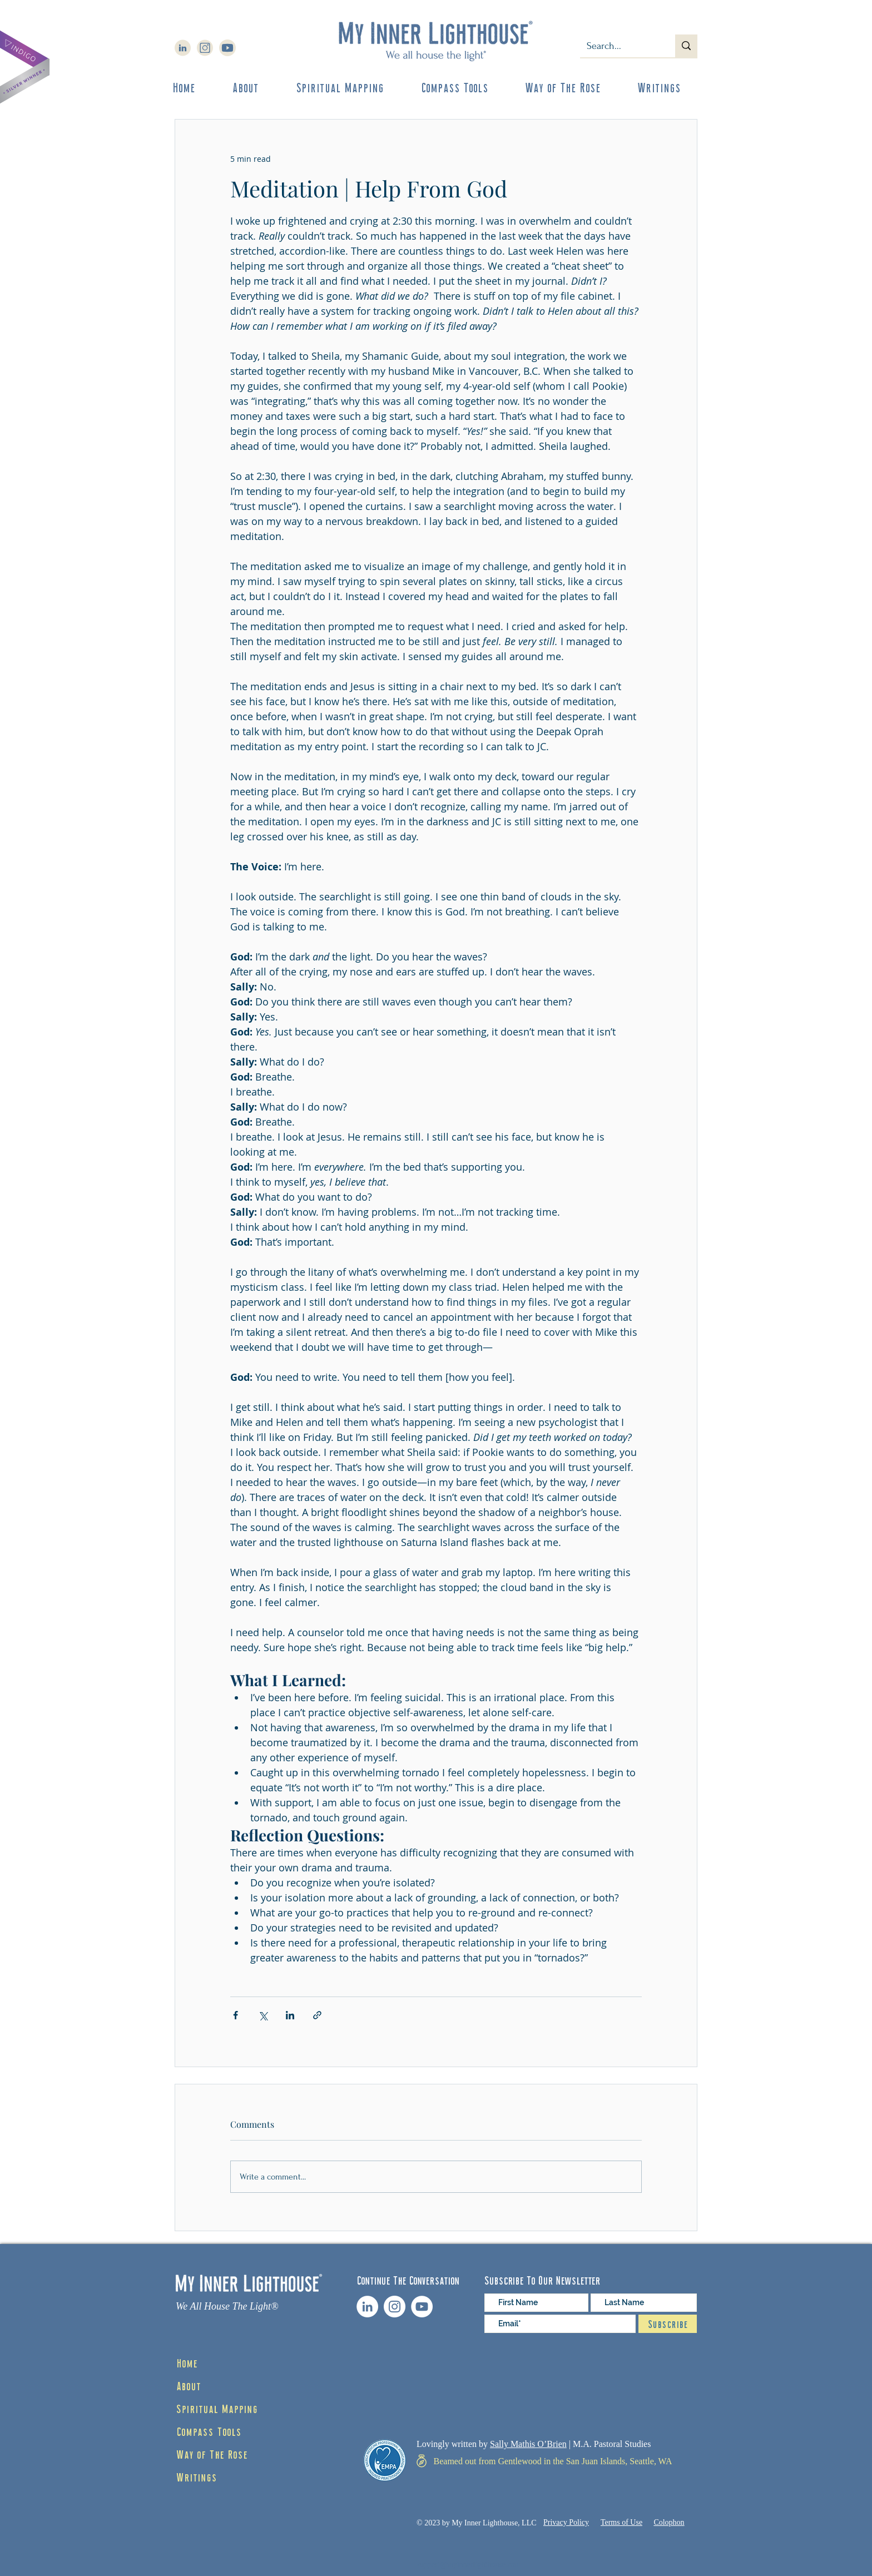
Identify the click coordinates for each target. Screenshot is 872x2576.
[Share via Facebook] (235, 2015)
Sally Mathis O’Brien (528, 2444)
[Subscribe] (667, 2324)
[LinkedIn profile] (367, 2306)
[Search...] (619, 45)
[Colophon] (669, 2522)
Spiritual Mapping (216, 2408)
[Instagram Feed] (394, 2306)
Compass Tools (208, 2431)
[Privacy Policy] (566, 2522)
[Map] (421, 2461)
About (188, 2385)
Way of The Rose (211, 2453)
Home (186, 2362)
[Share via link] (317, 2015)
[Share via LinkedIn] (290, 2015)
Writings (196, 2476)
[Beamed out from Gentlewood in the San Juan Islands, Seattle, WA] (552, 2461)
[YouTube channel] (422, 2306)
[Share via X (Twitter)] (262, 2015)
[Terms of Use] (621, 2522)
